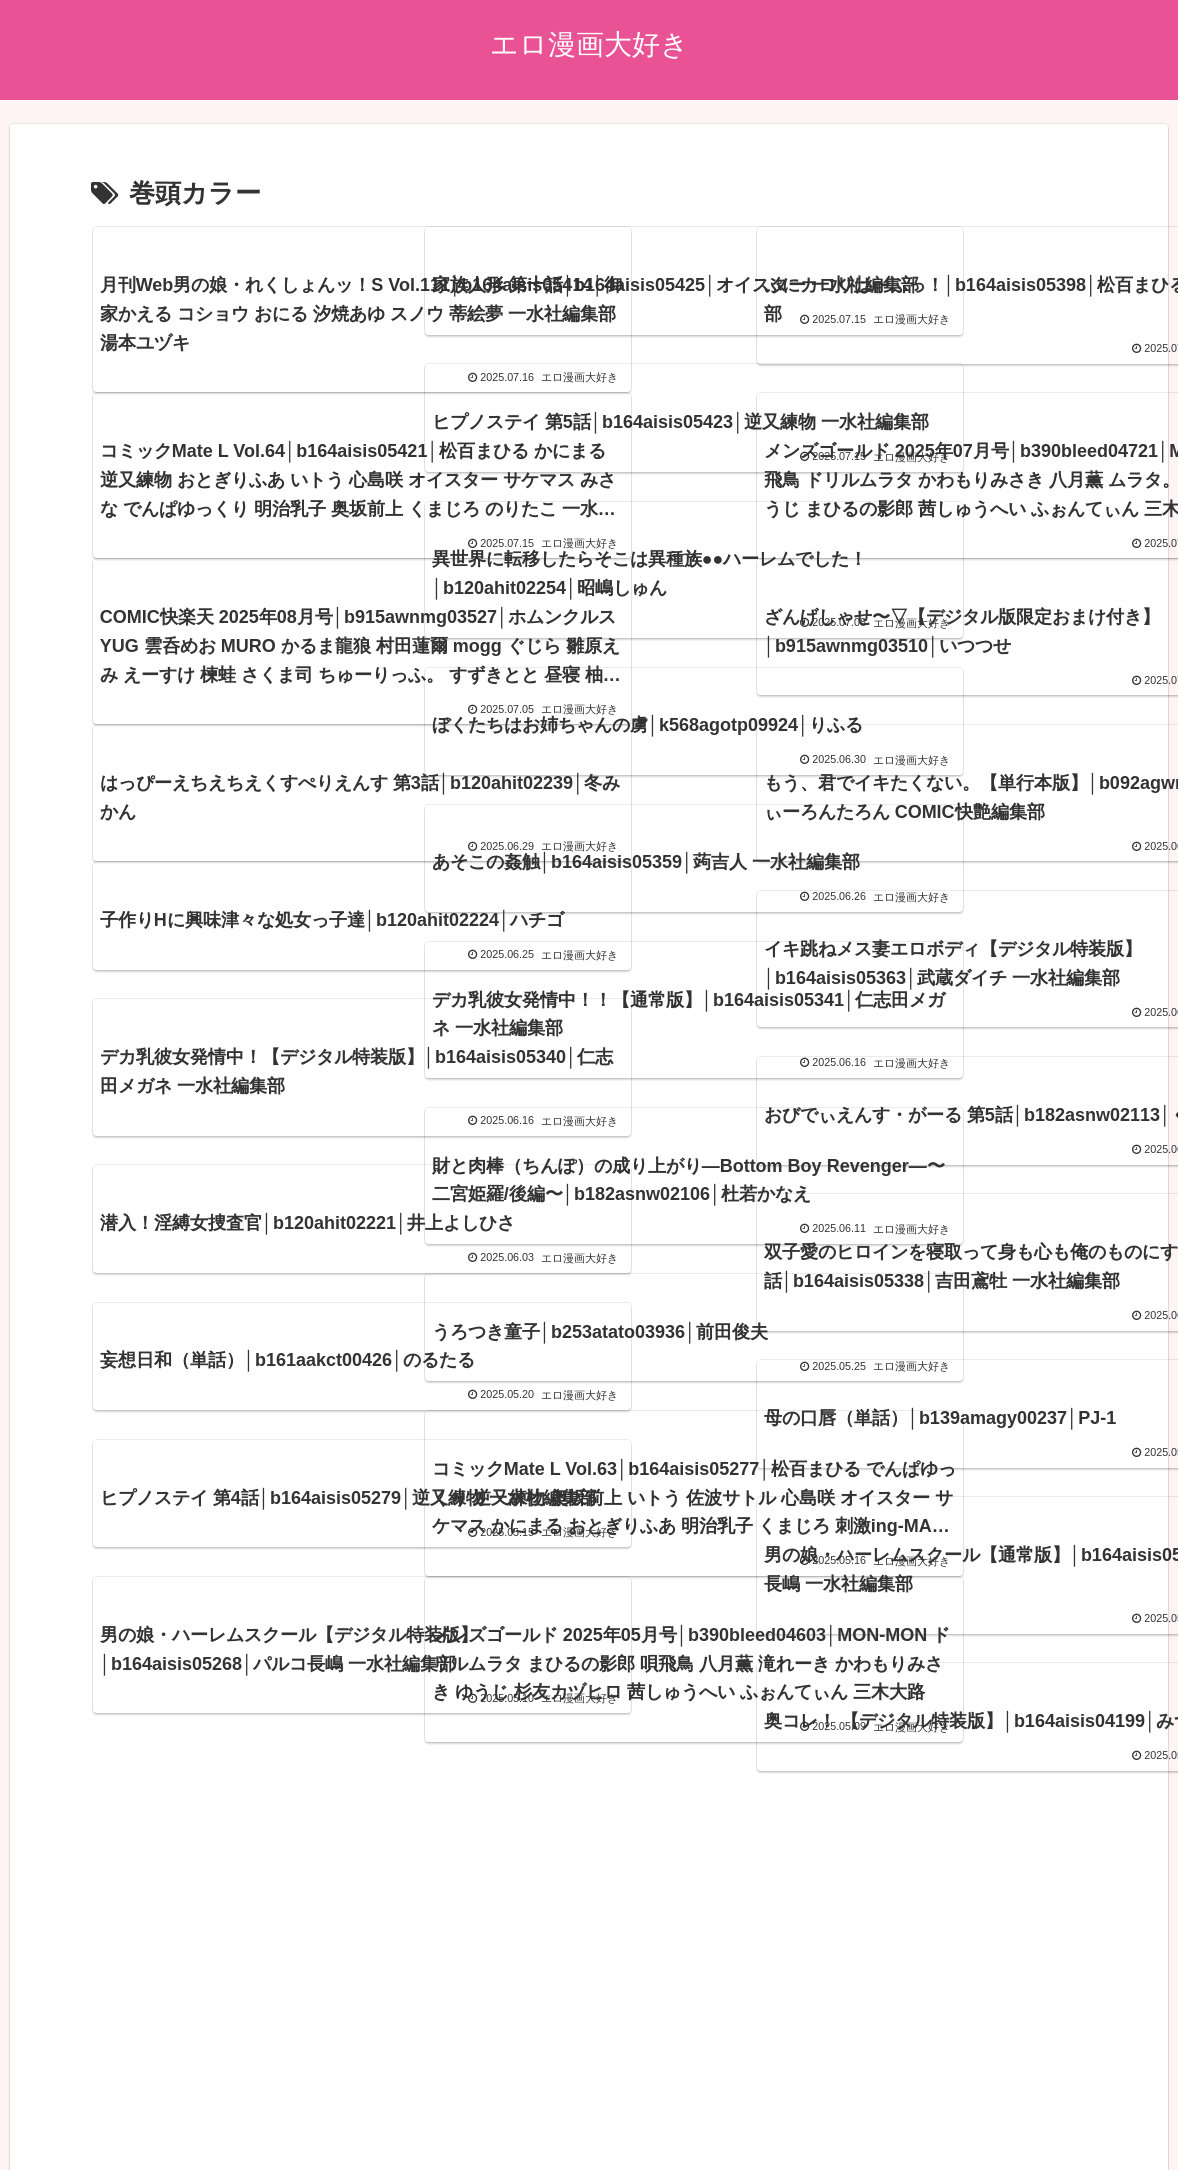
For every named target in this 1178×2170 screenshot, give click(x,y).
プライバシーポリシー (202, 2108)
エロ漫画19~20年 (730, 2108)
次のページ (589, 1875)
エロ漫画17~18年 (860, 2108)
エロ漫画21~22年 (599, 2108)
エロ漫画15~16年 (990, 2108)
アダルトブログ (342, 2108)
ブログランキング (468, 2108)
